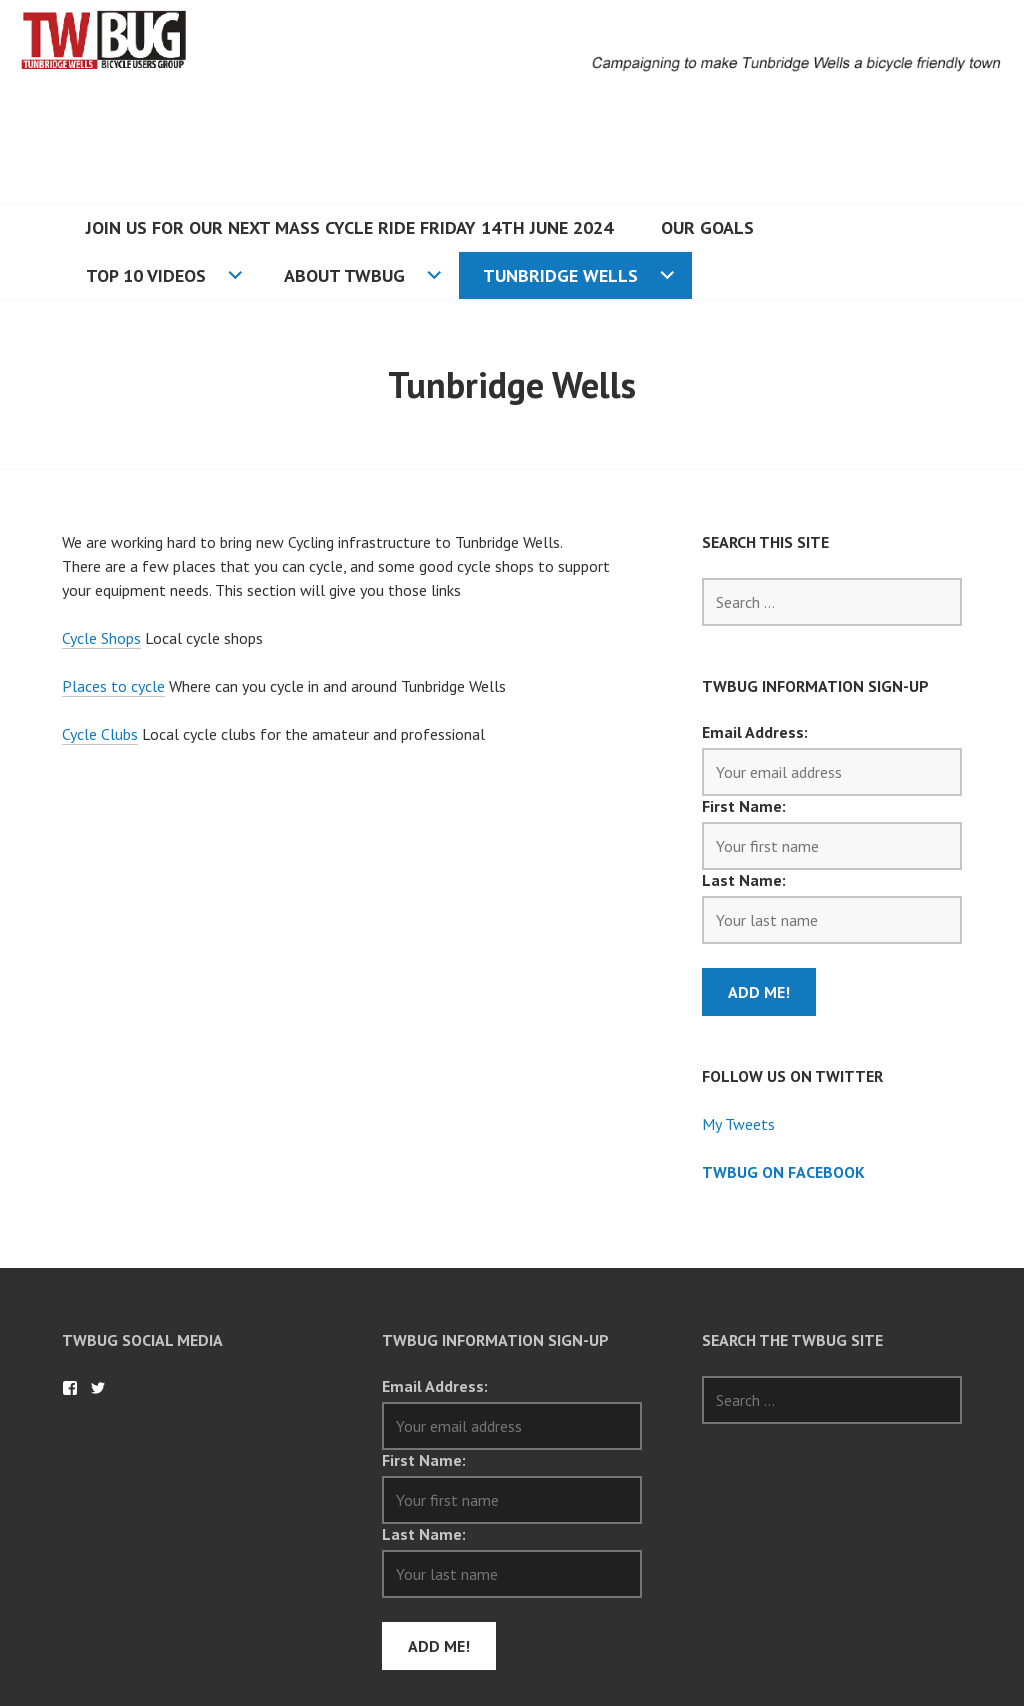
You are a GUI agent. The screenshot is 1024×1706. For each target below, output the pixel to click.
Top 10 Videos (146, 275)
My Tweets (738, 1124)
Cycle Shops (101, 638)
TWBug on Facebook (783, 1172)
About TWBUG (344, 275)
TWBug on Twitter (98, 1388)
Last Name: (744, 880)
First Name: (744, 806)
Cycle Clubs (100, 734)
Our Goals (707, 227)
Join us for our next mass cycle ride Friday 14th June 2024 (349, 227)
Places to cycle (113, 686)
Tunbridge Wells (560, 275)
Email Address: (755, 732)
